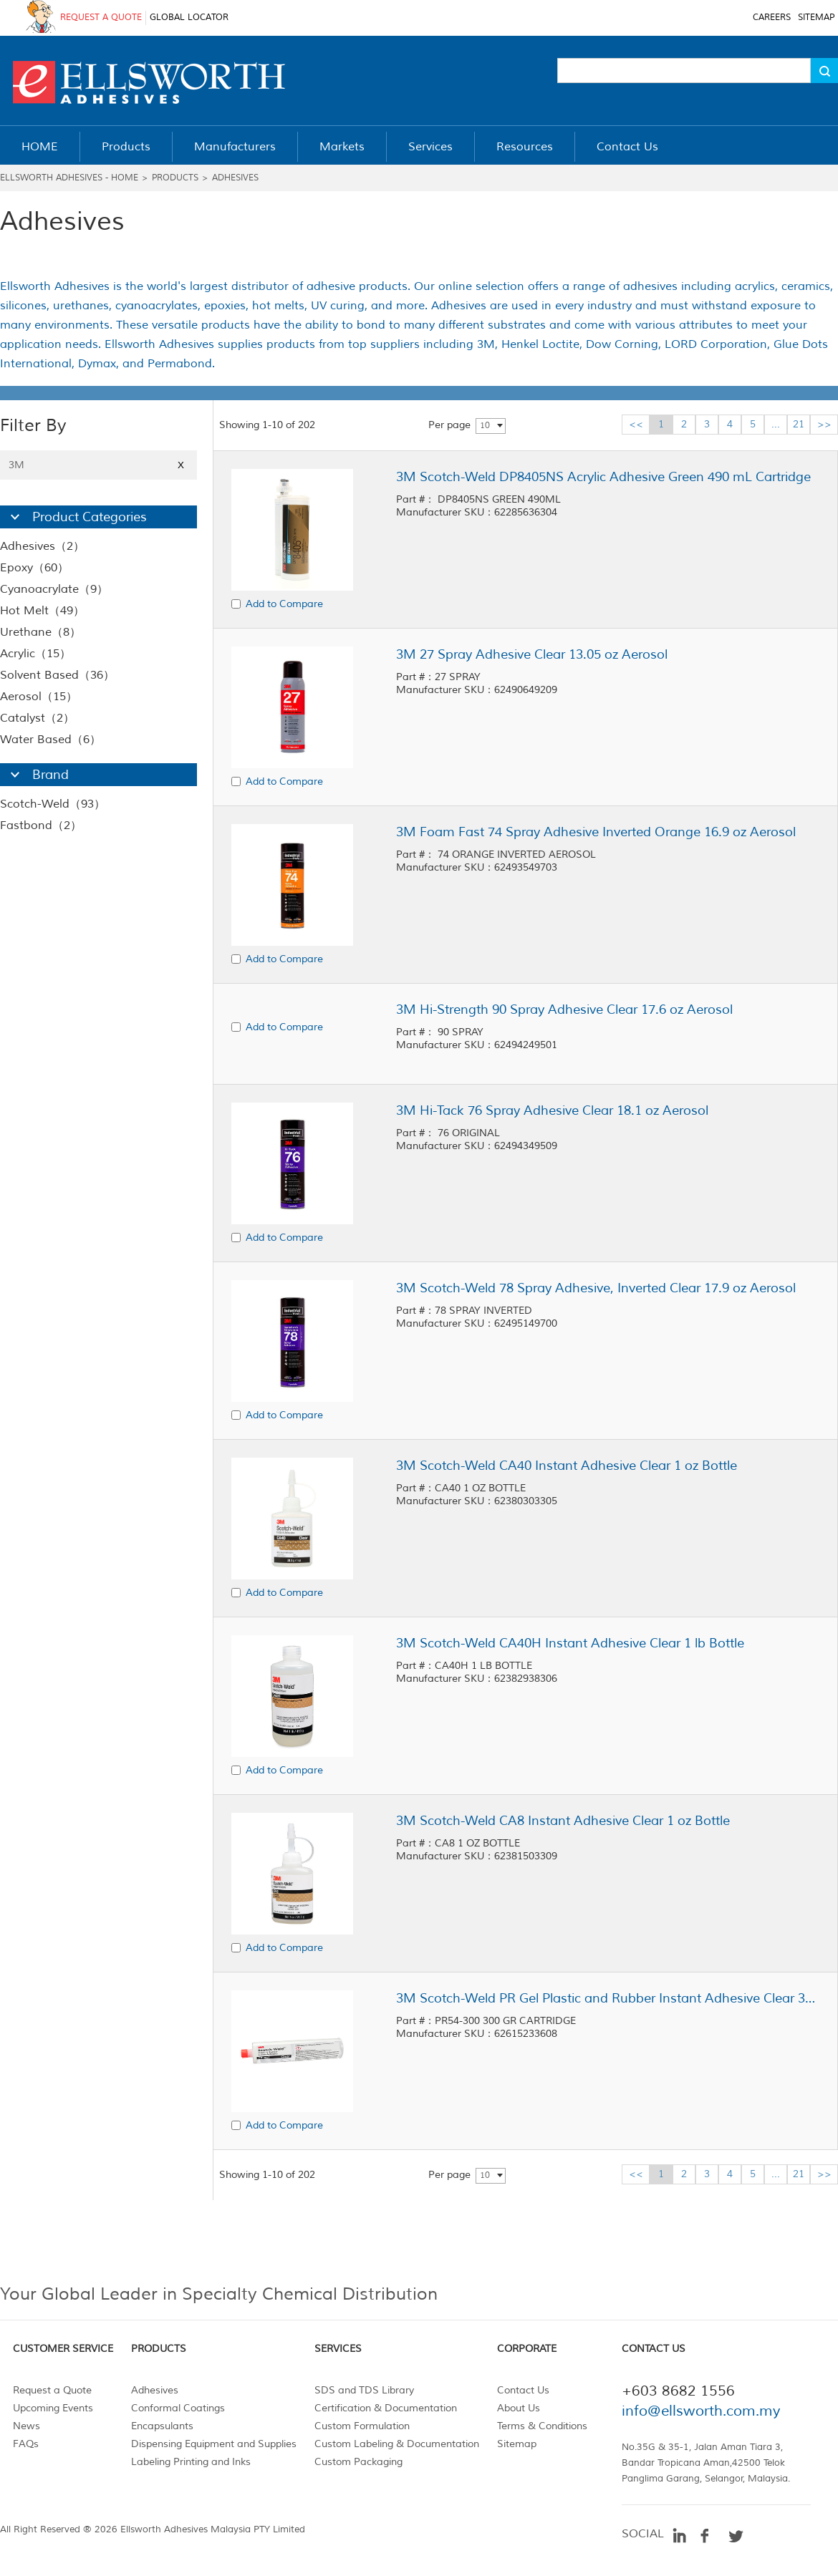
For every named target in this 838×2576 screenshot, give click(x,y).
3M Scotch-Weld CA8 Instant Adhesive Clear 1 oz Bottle (563, 1821)
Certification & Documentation (385, 2408)
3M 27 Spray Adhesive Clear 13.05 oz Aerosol (532, 654)
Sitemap (516, 2444)
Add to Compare (284, 604)
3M (98, 465)
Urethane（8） (40, 632)
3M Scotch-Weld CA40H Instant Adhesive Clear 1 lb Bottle (570, 1643)
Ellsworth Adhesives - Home (69, 178)
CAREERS (772, 17)
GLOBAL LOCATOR (189, 17)
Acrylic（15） (35, 654)
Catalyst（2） (37, 718)
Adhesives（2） (42, 546)
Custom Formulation (362, 2426)
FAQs (26, 2444)
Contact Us (523, 2390)
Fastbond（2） (41, 825)
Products (175, 178)
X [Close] (181, 465)
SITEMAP (816, 17)
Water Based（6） (50, 739)
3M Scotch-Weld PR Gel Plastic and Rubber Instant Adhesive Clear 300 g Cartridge (607, 1998)
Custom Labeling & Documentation (396, 2444)
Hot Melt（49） (42, 611)
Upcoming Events (53, 2408)
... (775, 424)
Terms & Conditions (542, 2426)
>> (824, 424)
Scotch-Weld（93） (52, 804)
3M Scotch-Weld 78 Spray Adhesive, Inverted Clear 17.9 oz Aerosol (596, 1288)
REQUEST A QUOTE (101, 17)
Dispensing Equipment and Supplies (214, 2444)
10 (485, 425)
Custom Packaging (358, 2462)
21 (798, 424)
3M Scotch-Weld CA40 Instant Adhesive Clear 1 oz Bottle (566, 1465)
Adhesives (235, 178)
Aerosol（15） (38, 696)
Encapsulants (162, 2426)
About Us (518, 2408)
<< (636, 424)
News (26, 2426)
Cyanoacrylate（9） (54, 589)
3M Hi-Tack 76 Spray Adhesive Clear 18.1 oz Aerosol (552, 1110)
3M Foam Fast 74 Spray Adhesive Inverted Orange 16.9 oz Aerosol (596, 832)
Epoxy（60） (34, 568)
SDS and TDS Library (364, 2390)
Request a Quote (52, 2390)
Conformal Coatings (178, 2408)
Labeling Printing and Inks (191, 2462)
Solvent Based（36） (57, 675)
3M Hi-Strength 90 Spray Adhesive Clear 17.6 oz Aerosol (564, 1009)
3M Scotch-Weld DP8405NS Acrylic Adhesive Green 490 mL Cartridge (603, 477)
